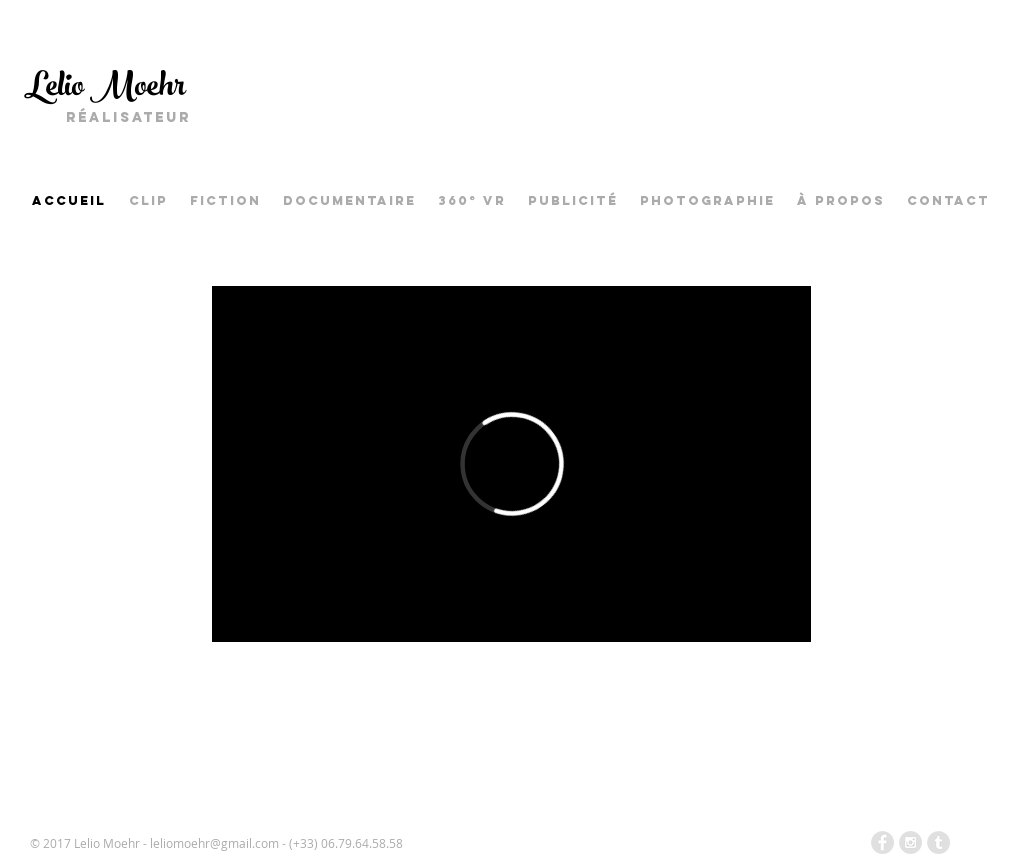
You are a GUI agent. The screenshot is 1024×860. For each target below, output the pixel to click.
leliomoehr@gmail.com (214, 843)
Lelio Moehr (104, 89)
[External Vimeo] (511, 464)
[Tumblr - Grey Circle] (938, 842)
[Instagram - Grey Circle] (910, 842)
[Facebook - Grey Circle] (882, 842)
